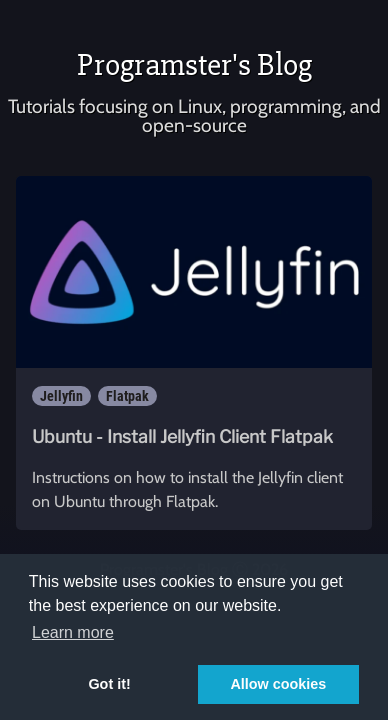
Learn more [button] (73, 632)
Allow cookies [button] (278, 684)
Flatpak (127, 396)
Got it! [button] (109, 684)
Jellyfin (61, 396)
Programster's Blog (194, 64)
